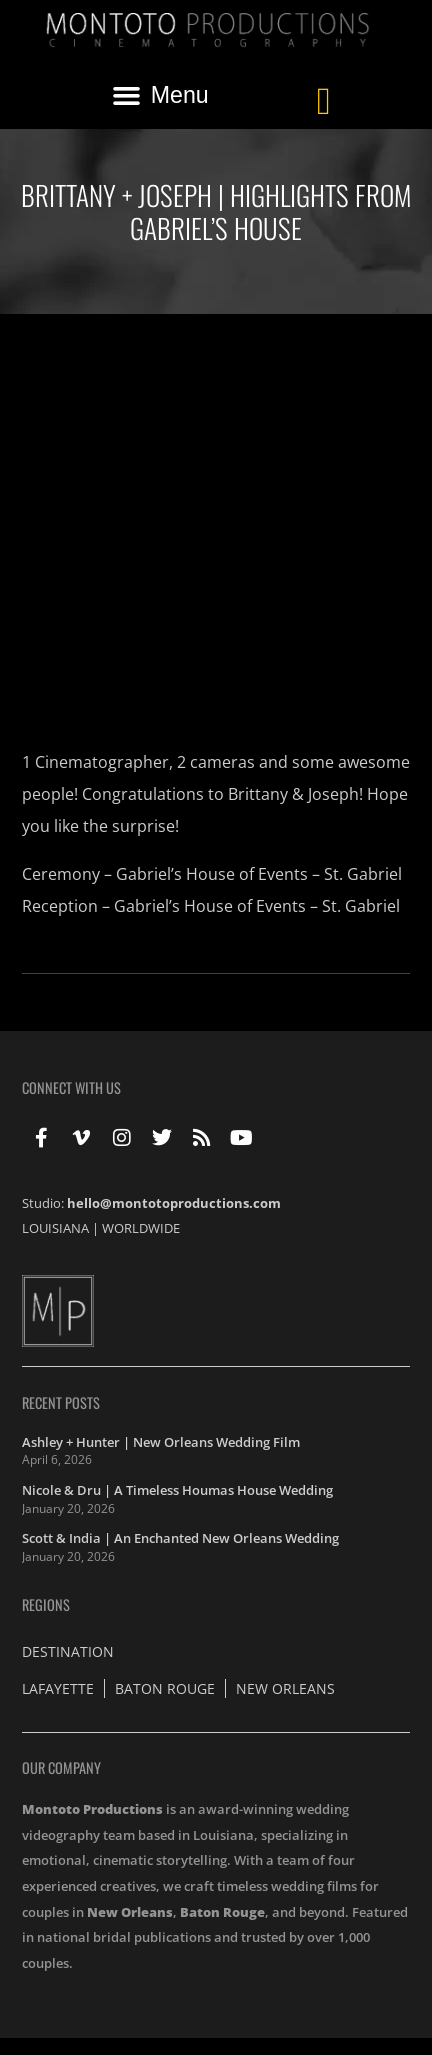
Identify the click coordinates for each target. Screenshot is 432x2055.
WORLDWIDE (141, 1228)
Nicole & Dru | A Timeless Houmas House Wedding (177, 1490)
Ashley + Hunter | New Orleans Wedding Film (161, 1442)
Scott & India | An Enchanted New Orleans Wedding (180, 1538)
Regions (46, 1604)
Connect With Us (71, 1087)
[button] (160, 95)
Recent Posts (61, 1402)
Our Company (61, 1767)
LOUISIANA (55, 1228)
